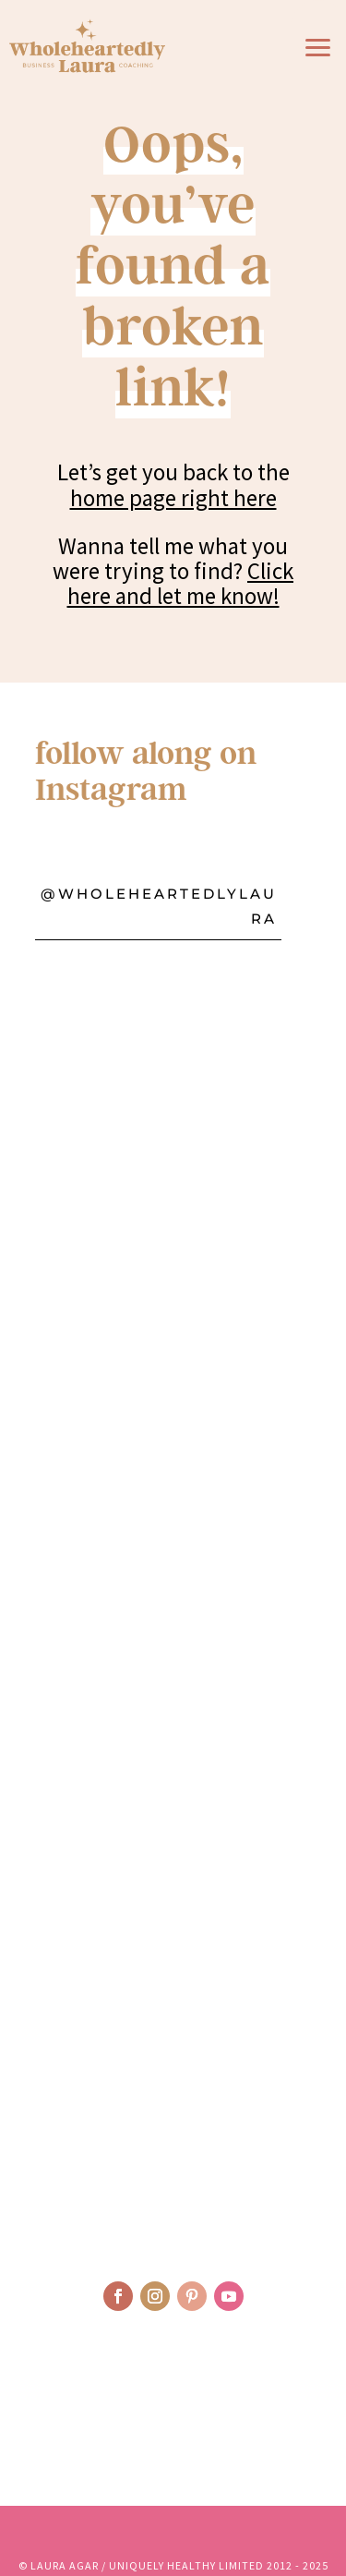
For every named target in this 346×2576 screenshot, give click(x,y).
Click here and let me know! (180, 583)
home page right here (173, 498)
